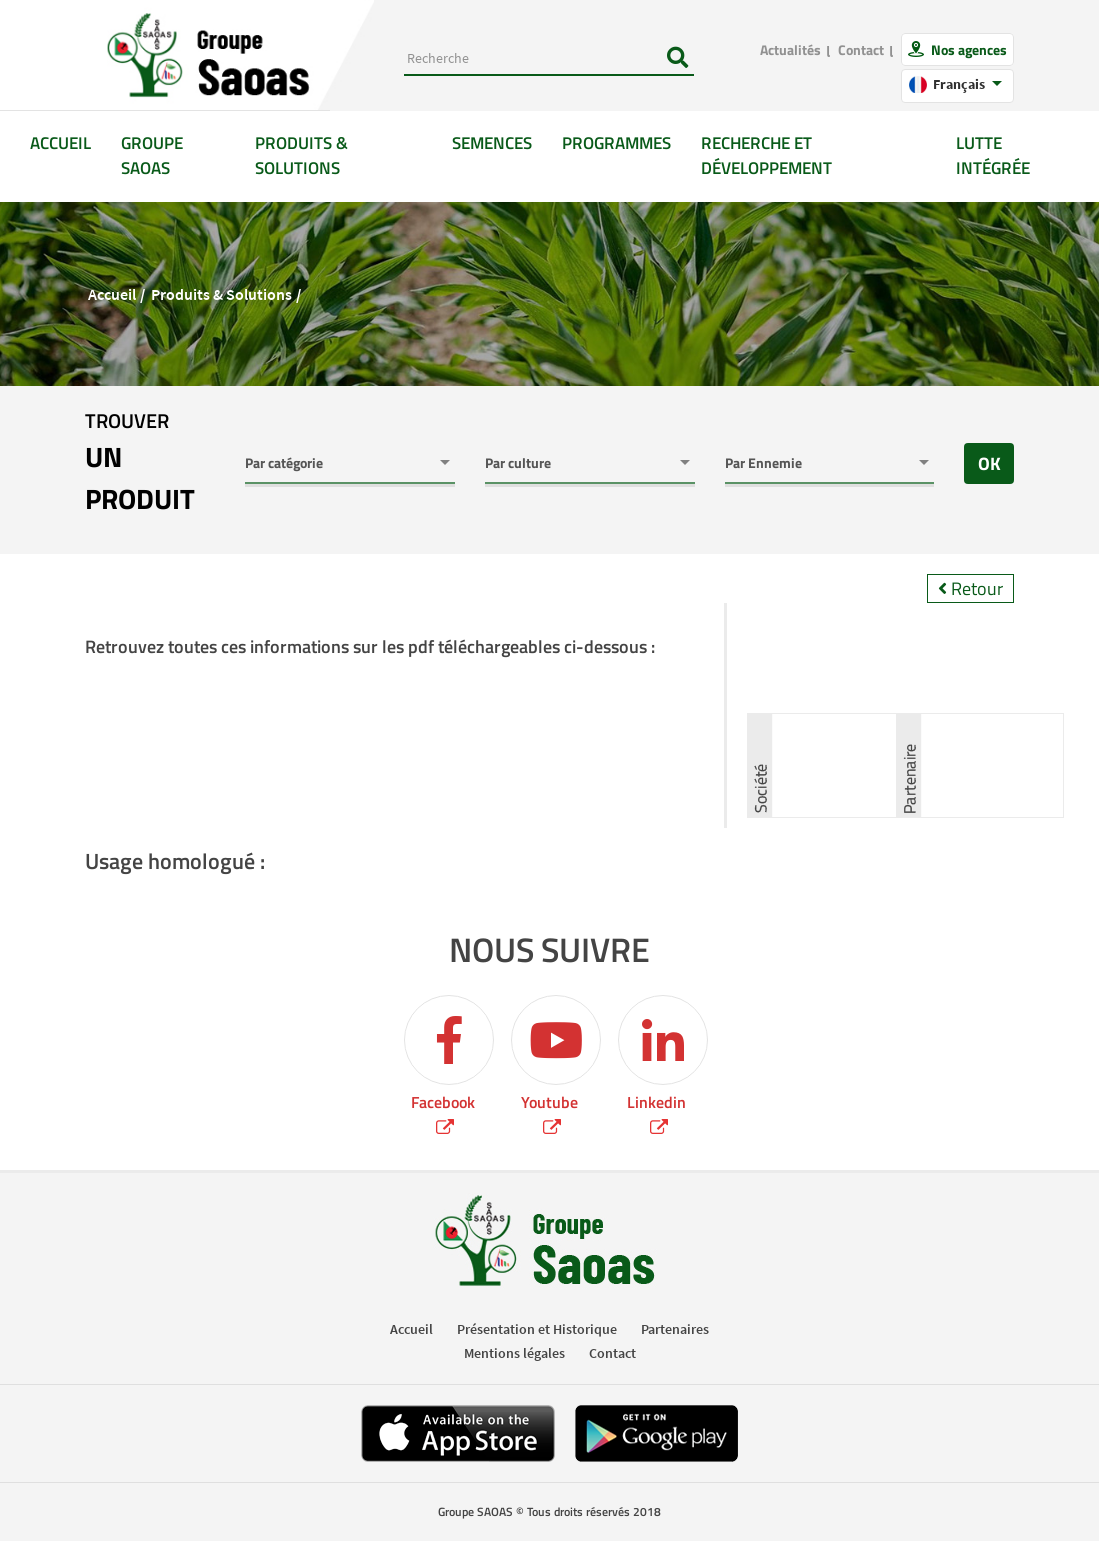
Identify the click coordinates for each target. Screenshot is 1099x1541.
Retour (970, 588)
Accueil (68, 142)
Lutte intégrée (993, 156)
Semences (492, 143)
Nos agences (967, 49)
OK (989, 463)
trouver (150, 463)
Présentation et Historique (537, 1329)
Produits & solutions (301, 156)
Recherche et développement (766, 156)
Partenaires (675, 1329)
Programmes (616, 143)
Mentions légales (514, 1353)
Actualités (790, 49)
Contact (861, 49)
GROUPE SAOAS (152, 156)
